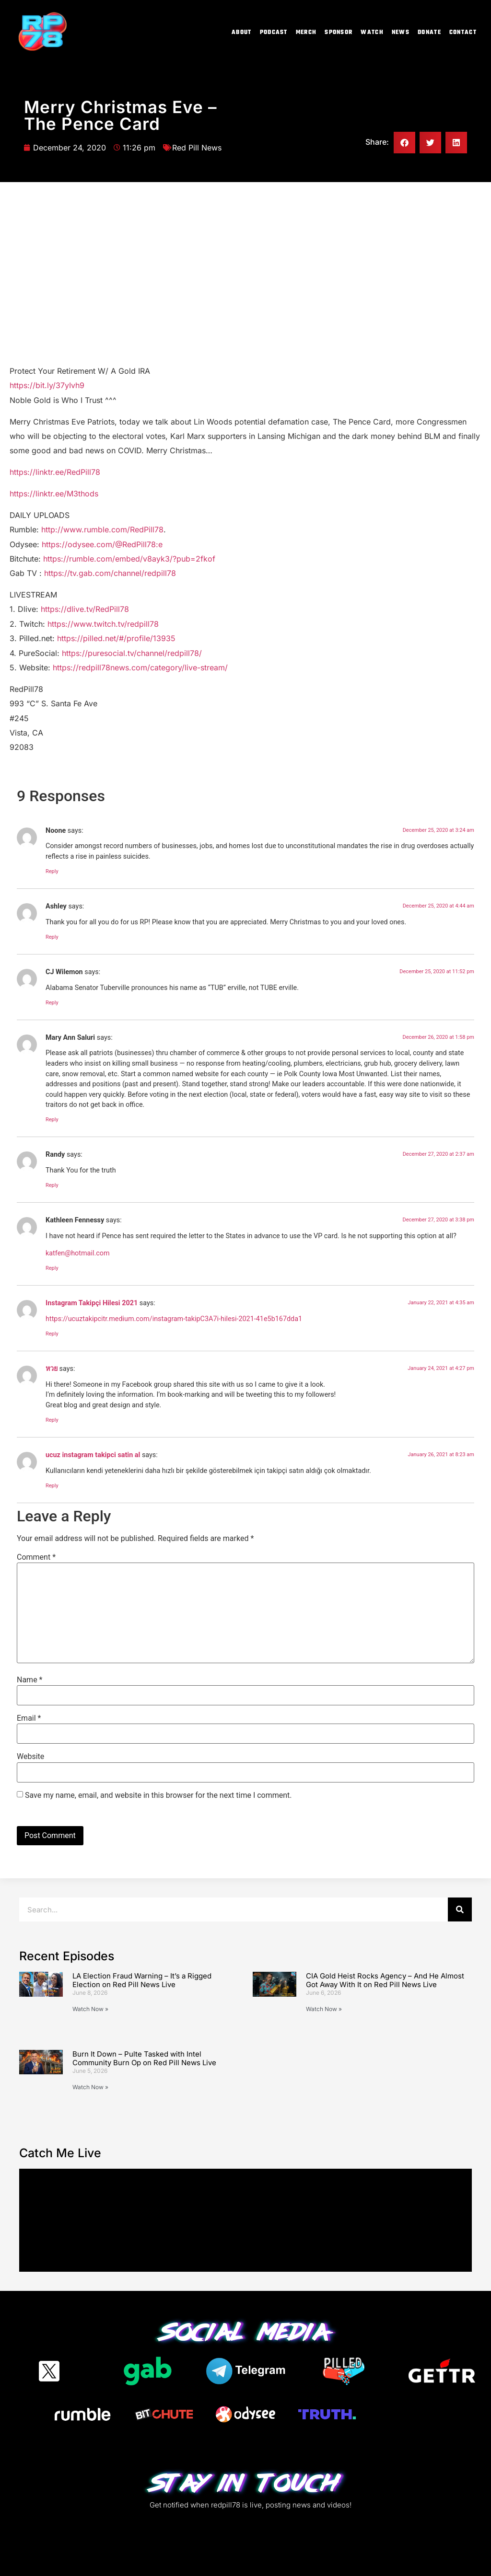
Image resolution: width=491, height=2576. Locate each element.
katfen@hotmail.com (78, 1253)
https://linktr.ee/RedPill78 (55, 472)
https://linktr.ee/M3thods (54, 493)
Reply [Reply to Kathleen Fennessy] (52, 1268)
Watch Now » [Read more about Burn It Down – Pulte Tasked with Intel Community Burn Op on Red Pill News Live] (90, 2087)
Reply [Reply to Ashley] (52, 937)
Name (30, 1680)
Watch (372, 32)
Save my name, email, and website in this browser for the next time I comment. (158, 1795)
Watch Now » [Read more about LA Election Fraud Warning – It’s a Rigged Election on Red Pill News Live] (90, 2008)
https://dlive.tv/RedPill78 (85, 609)
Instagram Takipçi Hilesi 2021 (92, 1303)
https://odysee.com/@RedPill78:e (102, 544)
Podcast (274, 32)
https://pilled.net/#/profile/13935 (116, 638)
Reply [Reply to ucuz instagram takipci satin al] (52, 1486)
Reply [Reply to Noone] (52, 871)
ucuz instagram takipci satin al (93, 1455)
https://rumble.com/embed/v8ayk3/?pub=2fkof (129, 559)
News (400, 32)
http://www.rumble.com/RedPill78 (102, 529)
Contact (463, 32)
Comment (36, 1557)
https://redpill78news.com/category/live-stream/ (140, 667)
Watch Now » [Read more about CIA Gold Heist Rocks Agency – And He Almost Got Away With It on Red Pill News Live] (324, 2008)
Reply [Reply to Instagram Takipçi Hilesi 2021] (52, 1334)
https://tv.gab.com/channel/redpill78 (110, 573)
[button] (404, 142)
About (242, 32)
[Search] (460, 1909)
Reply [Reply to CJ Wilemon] (52, 1003)
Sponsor (338, 32)
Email (29, 1718)
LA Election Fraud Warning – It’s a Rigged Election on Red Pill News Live (141, 1980)
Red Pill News (197, 147)
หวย (52, 1369)
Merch (306, 32)
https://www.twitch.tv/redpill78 (103, 624)
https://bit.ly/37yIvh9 (47, 385)
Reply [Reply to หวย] (52, 1420)
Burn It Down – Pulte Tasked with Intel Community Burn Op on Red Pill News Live (144, 2058)
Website (30, 1756)
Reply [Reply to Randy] (52, 1185)
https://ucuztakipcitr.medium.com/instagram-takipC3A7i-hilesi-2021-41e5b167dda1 (174, 1319)
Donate (429, 32)
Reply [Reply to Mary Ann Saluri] (52, 1119)
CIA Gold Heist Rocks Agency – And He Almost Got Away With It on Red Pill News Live (385, 1980)
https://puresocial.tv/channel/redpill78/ (132, 653)
